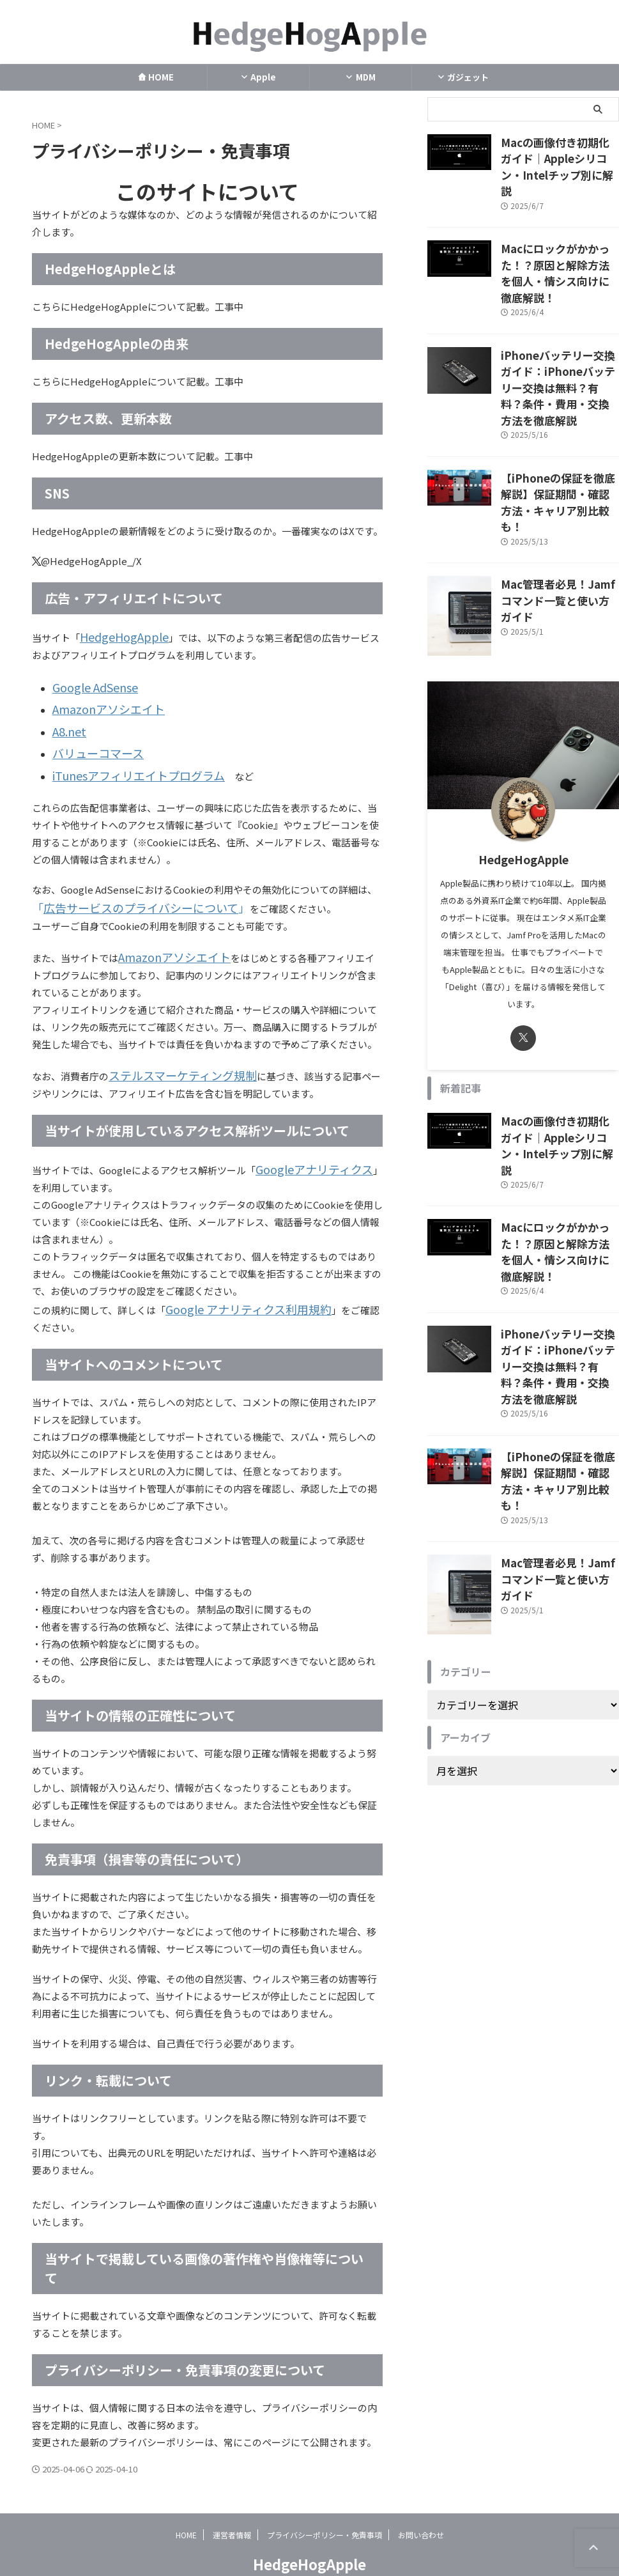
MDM (360, 77)
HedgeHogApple (118, 635)
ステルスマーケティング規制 (171, 1054)
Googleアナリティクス (305, 1146)
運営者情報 (232, 2509)
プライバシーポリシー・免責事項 (324, 2509)
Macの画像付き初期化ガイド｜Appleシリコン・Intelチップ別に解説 (560, 155)
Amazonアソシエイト (99, 703)
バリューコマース (90, 741)
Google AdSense (89, 683)
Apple (258, 77)
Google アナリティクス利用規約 (235, 1284)
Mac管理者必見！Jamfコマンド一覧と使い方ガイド (558, 500)
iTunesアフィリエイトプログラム (124, 760)
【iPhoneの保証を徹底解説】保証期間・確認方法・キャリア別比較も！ (559, 422)
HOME (156, 77)
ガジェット (463, 77)
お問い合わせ (421, 2509)
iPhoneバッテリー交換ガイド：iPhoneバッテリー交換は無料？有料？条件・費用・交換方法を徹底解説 (559, 331)
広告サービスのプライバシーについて (123, 890)
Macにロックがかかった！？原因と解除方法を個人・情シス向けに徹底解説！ (559, 240)
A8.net (66, 722)
